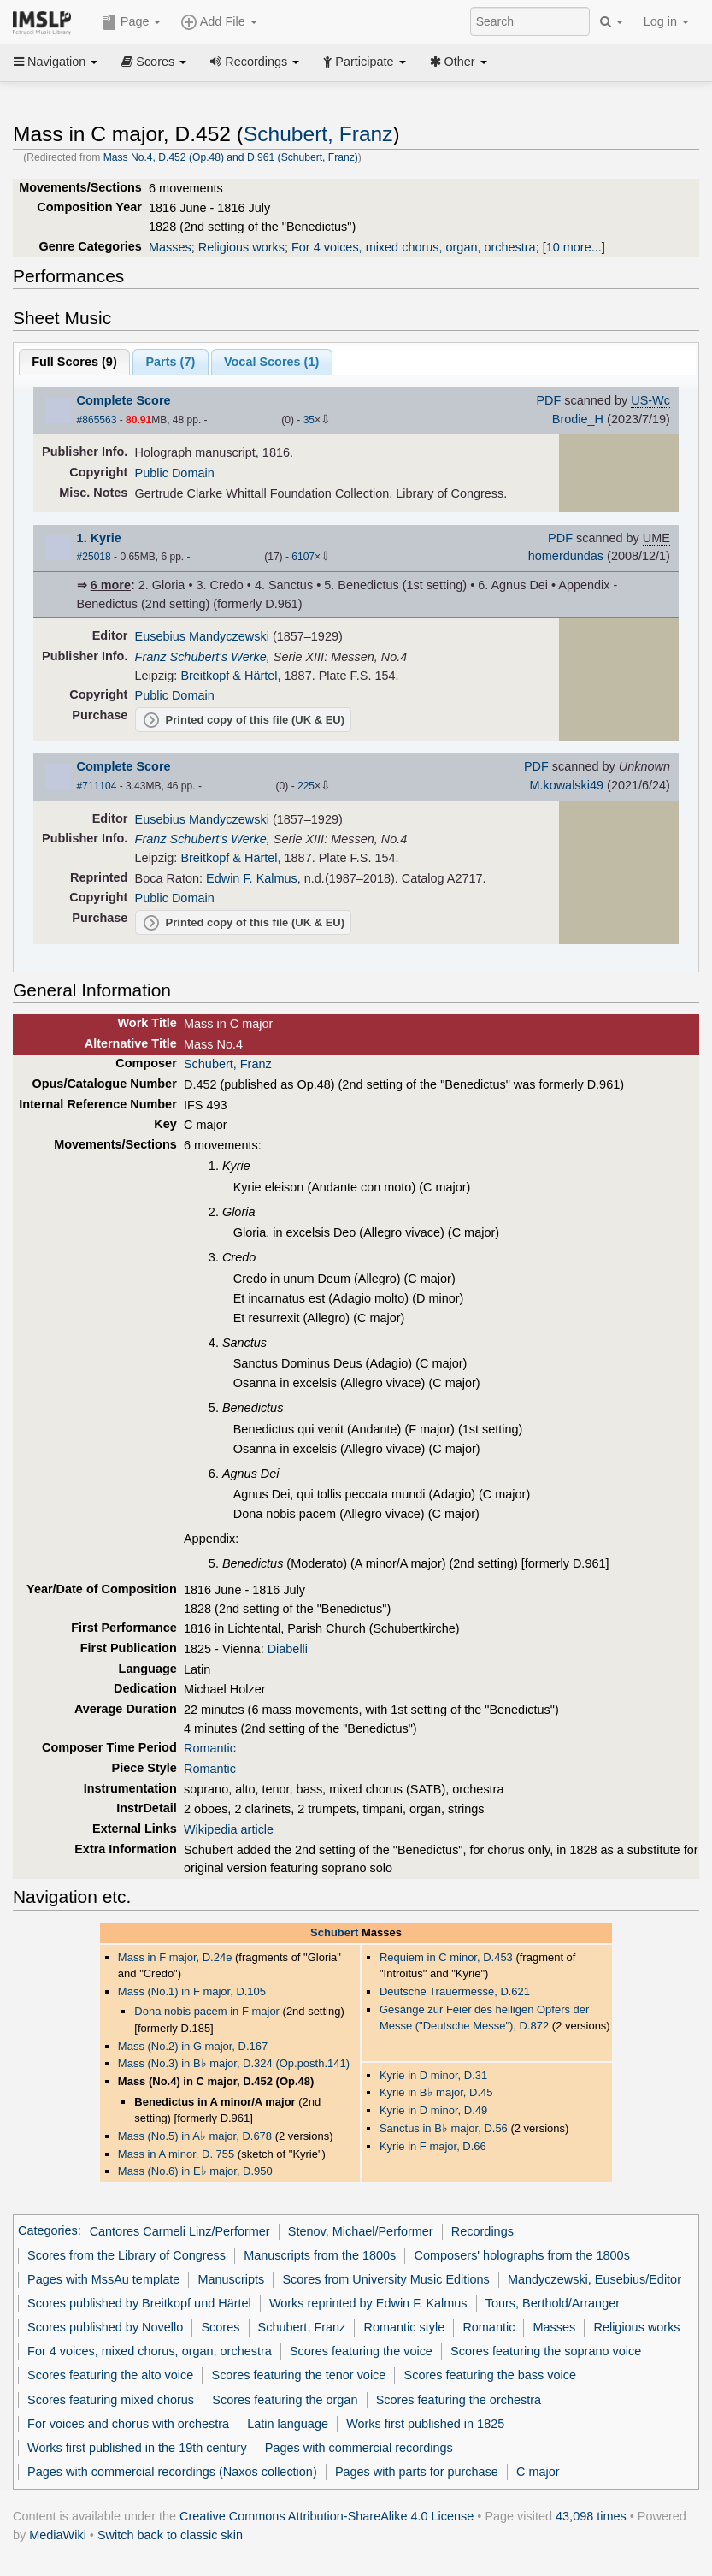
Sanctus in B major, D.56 (444, 2128)
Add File (218, 22)
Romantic (210, 1748)
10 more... (574, 247)
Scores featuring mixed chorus (110, 2400)
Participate (364, 61)
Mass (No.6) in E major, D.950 (195, 2171)
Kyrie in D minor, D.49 (433, 2110)
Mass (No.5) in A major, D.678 (195, 2136)
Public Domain (175, 473)
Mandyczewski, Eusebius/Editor (594, 2279)
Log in (666, 21)
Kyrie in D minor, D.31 (433, 2075)
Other (458, 61)
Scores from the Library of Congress (126, 2255)
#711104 (97, 786)
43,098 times (591, 2516)
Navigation (55, 61)
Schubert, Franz (318, 133)
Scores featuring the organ (284, 2400)
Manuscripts (230, 2279)
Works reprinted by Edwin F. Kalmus (368, 2303)
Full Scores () (74, 362)
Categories (48, 2231)
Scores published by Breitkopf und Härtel (139, 2303)
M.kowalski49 (566, 785)
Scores (153, 61)
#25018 (94, 557)
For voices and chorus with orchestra (128, 2424)
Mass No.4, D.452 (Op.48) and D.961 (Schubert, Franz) (230, 157)
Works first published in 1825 (425, 2424)
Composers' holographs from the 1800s (522, 2255)
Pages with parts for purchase (416, 2472)
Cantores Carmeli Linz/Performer (180, 2231)
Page (132, 22)
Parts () (170, 362)
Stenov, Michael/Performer (360, 2231)
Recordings (254, 61)
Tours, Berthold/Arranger (552, 2303)
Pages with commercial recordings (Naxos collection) (172, 2472)
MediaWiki (57, 2535)
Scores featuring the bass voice (490, 2375)
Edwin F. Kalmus (251, 878)
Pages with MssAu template (103, 2279)
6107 (303, 557)
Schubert (334, 1932)
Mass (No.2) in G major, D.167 (193, 2046)
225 (306, 786)
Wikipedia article (229, 1829)
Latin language (287, 2424)
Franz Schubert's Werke (201, 657)
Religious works (241, 247)
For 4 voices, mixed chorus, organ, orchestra (413, 247)
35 (309, 420)
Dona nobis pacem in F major (207, 2011)
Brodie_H (577, 419)
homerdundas (565, 556)
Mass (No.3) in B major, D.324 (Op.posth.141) (234, 2063)
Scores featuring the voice (361, 2351)
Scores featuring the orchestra (458, 2400)
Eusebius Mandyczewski (202, 636)
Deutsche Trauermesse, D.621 (455, 1991)
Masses (170, 247)
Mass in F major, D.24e (175, 1957)
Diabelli (288, 1649)
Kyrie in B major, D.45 (436, 2092)
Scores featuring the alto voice (110, 2375)
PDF (548, 400)
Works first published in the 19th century (137, 2448)
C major (538, 2472)
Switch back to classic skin (170, 2535)
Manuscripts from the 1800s (320, 2255)
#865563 (97, 420)
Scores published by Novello (105, 2327)
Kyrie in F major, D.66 (433, 2146)
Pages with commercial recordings (359, 2448)
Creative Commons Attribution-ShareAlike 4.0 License (326, 2516)
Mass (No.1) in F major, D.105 (192, 1991)
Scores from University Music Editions (385, 2279)
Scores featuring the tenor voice (299, 2375)
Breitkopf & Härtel (228, 675)
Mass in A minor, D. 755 (176, 2154)
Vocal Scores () (271, 362)
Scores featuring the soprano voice (545, 2351)
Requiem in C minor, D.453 (446, 1957)
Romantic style (404, 2327)
